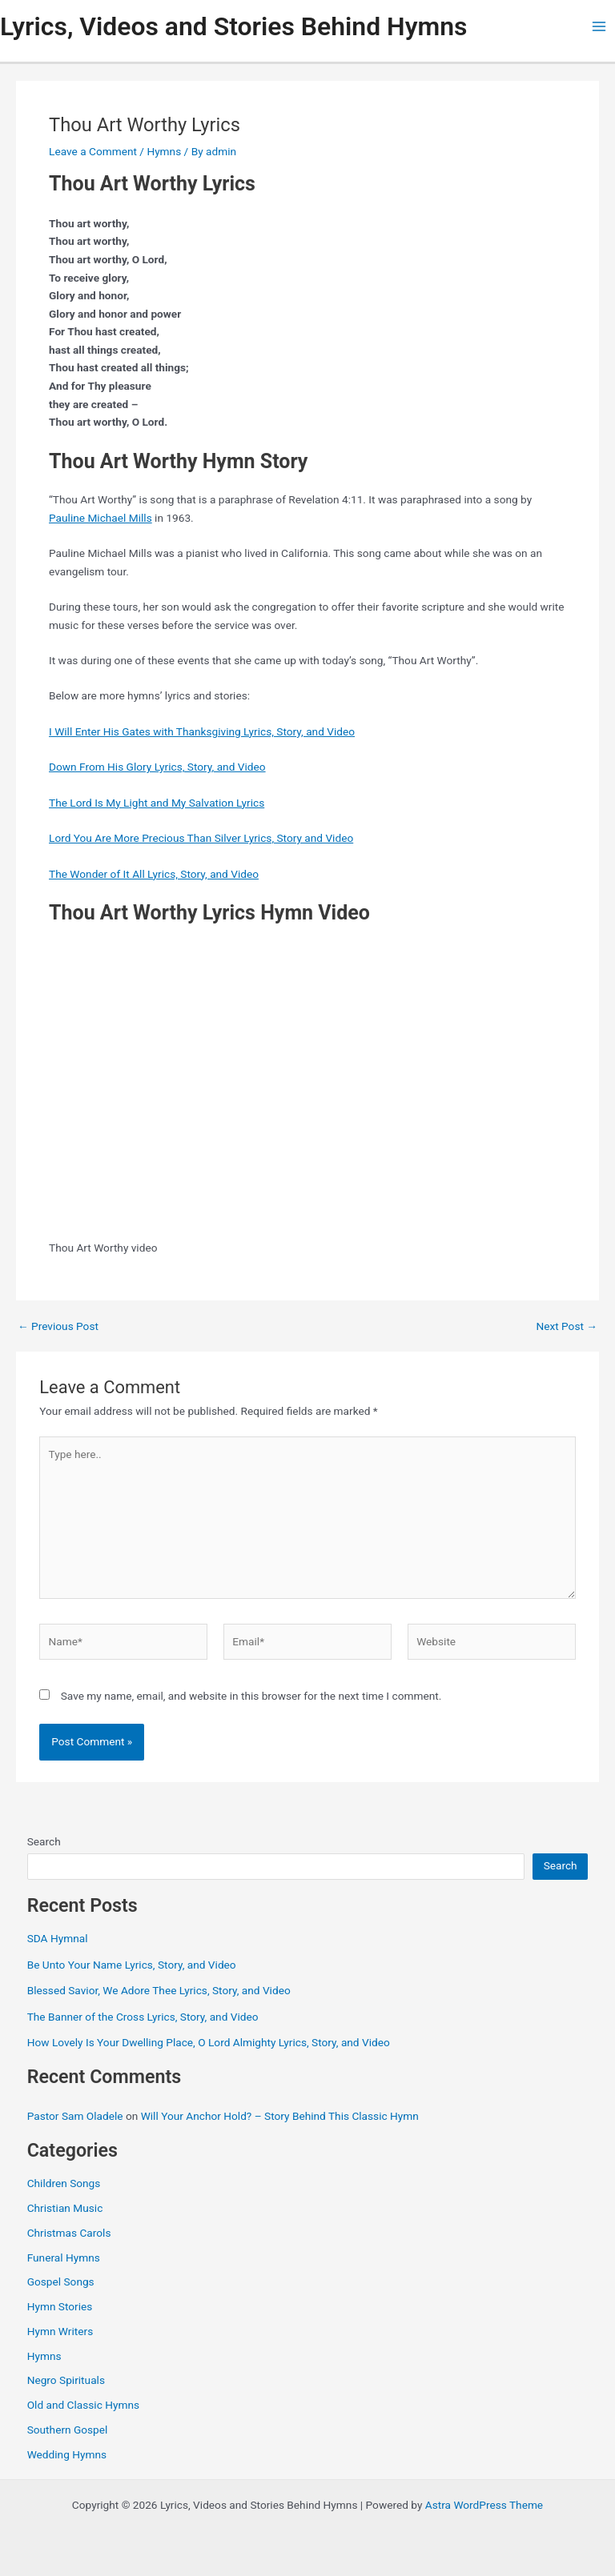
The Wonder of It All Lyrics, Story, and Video (154, 873)
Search (44, 1841)
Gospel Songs (60, 2281)
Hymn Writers (60, 2331)
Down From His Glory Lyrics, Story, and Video (157, 766)
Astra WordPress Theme (484, 2504)
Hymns (164, 151)
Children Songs (64, 2183)
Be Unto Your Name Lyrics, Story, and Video (131, 1964)
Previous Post (58, 1326)
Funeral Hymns (63, 2257)
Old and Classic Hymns (83, 2404)
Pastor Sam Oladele (75, 2115)
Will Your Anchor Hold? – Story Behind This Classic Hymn (280, 2115)
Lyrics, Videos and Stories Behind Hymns (233, 26)
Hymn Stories (60, 2306)
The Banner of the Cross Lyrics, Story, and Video (143, 2016)
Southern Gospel (67, 2429)
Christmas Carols (69, 2232)
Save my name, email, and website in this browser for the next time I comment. (251, 1695)
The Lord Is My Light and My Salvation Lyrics (156, 802)
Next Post (566, 1326)
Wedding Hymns (67, 2454)
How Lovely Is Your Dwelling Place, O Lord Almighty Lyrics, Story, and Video (208, 2042)
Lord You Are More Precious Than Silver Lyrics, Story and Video (201, 837)
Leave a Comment (93, 151)
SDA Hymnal (57, 1938)
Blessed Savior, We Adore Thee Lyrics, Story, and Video (159, 1990)
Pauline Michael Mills (100, 517)
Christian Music (65, 2207)
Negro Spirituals (66, 2380)
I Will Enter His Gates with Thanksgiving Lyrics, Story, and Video (202, 731)
